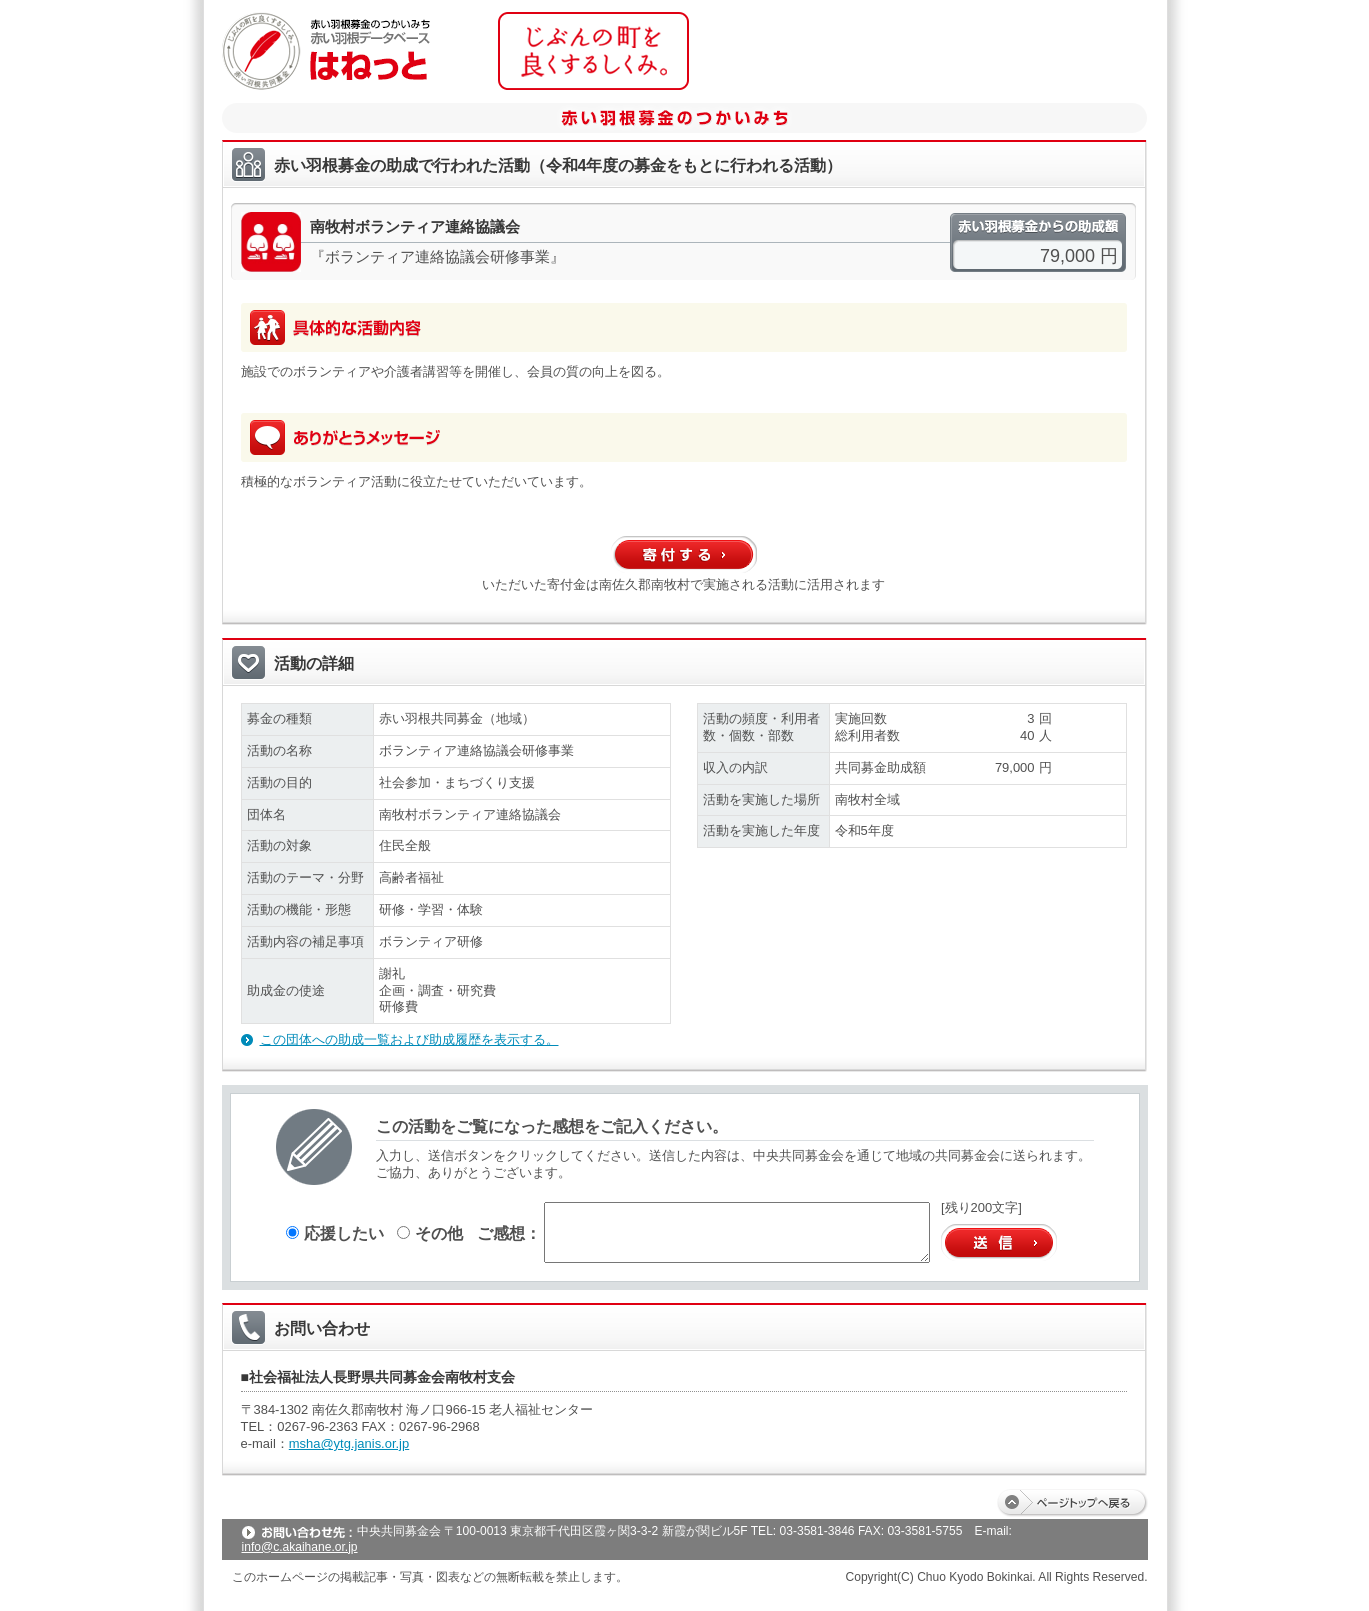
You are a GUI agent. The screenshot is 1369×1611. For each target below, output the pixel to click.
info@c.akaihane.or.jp (300, 1547)
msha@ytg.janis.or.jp (349, 1443)
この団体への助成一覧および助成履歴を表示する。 (409, 1039)
